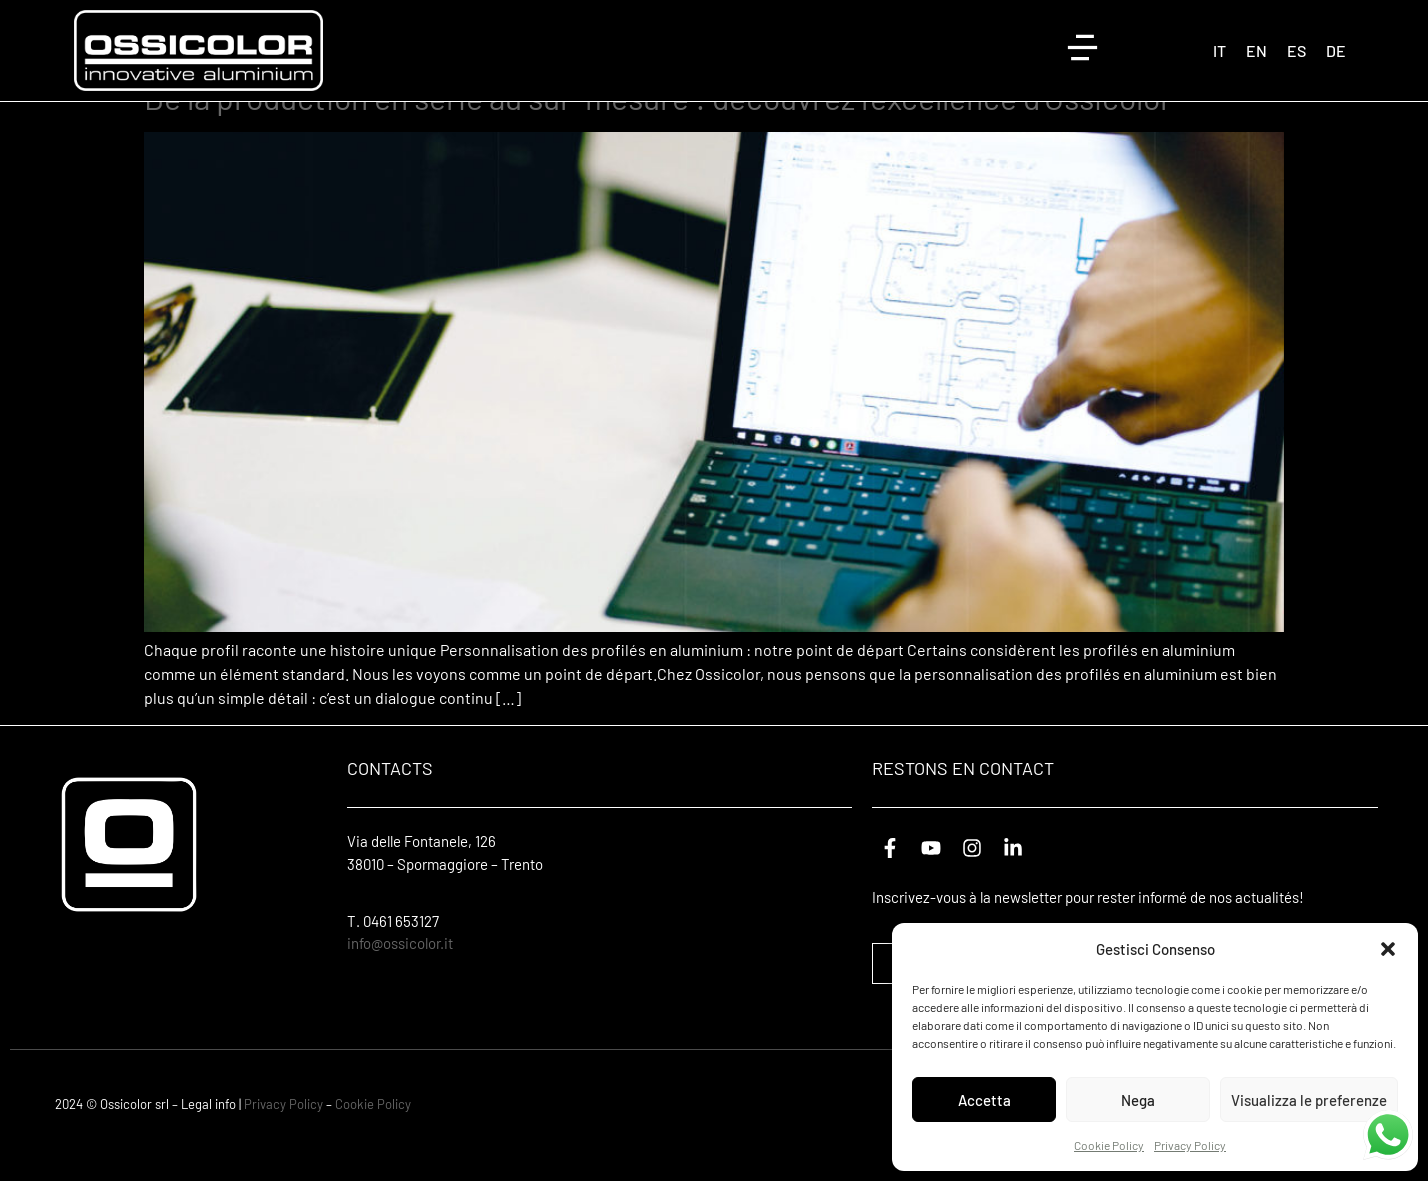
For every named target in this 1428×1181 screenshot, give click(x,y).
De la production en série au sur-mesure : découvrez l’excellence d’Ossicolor (658, 129)
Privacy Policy (1190, 1145)
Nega (1138, 1100)
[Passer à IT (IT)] (1219, 50)
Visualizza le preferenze (1309, 1100)
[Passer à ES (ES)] (1296, 50)
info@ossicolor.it (400, 976)
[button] (1388, 949)
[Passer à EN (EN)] (1256, 50)
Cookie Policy (1109, 1145)
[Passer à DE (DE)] (1336, 50)
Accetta (984, 1100)
